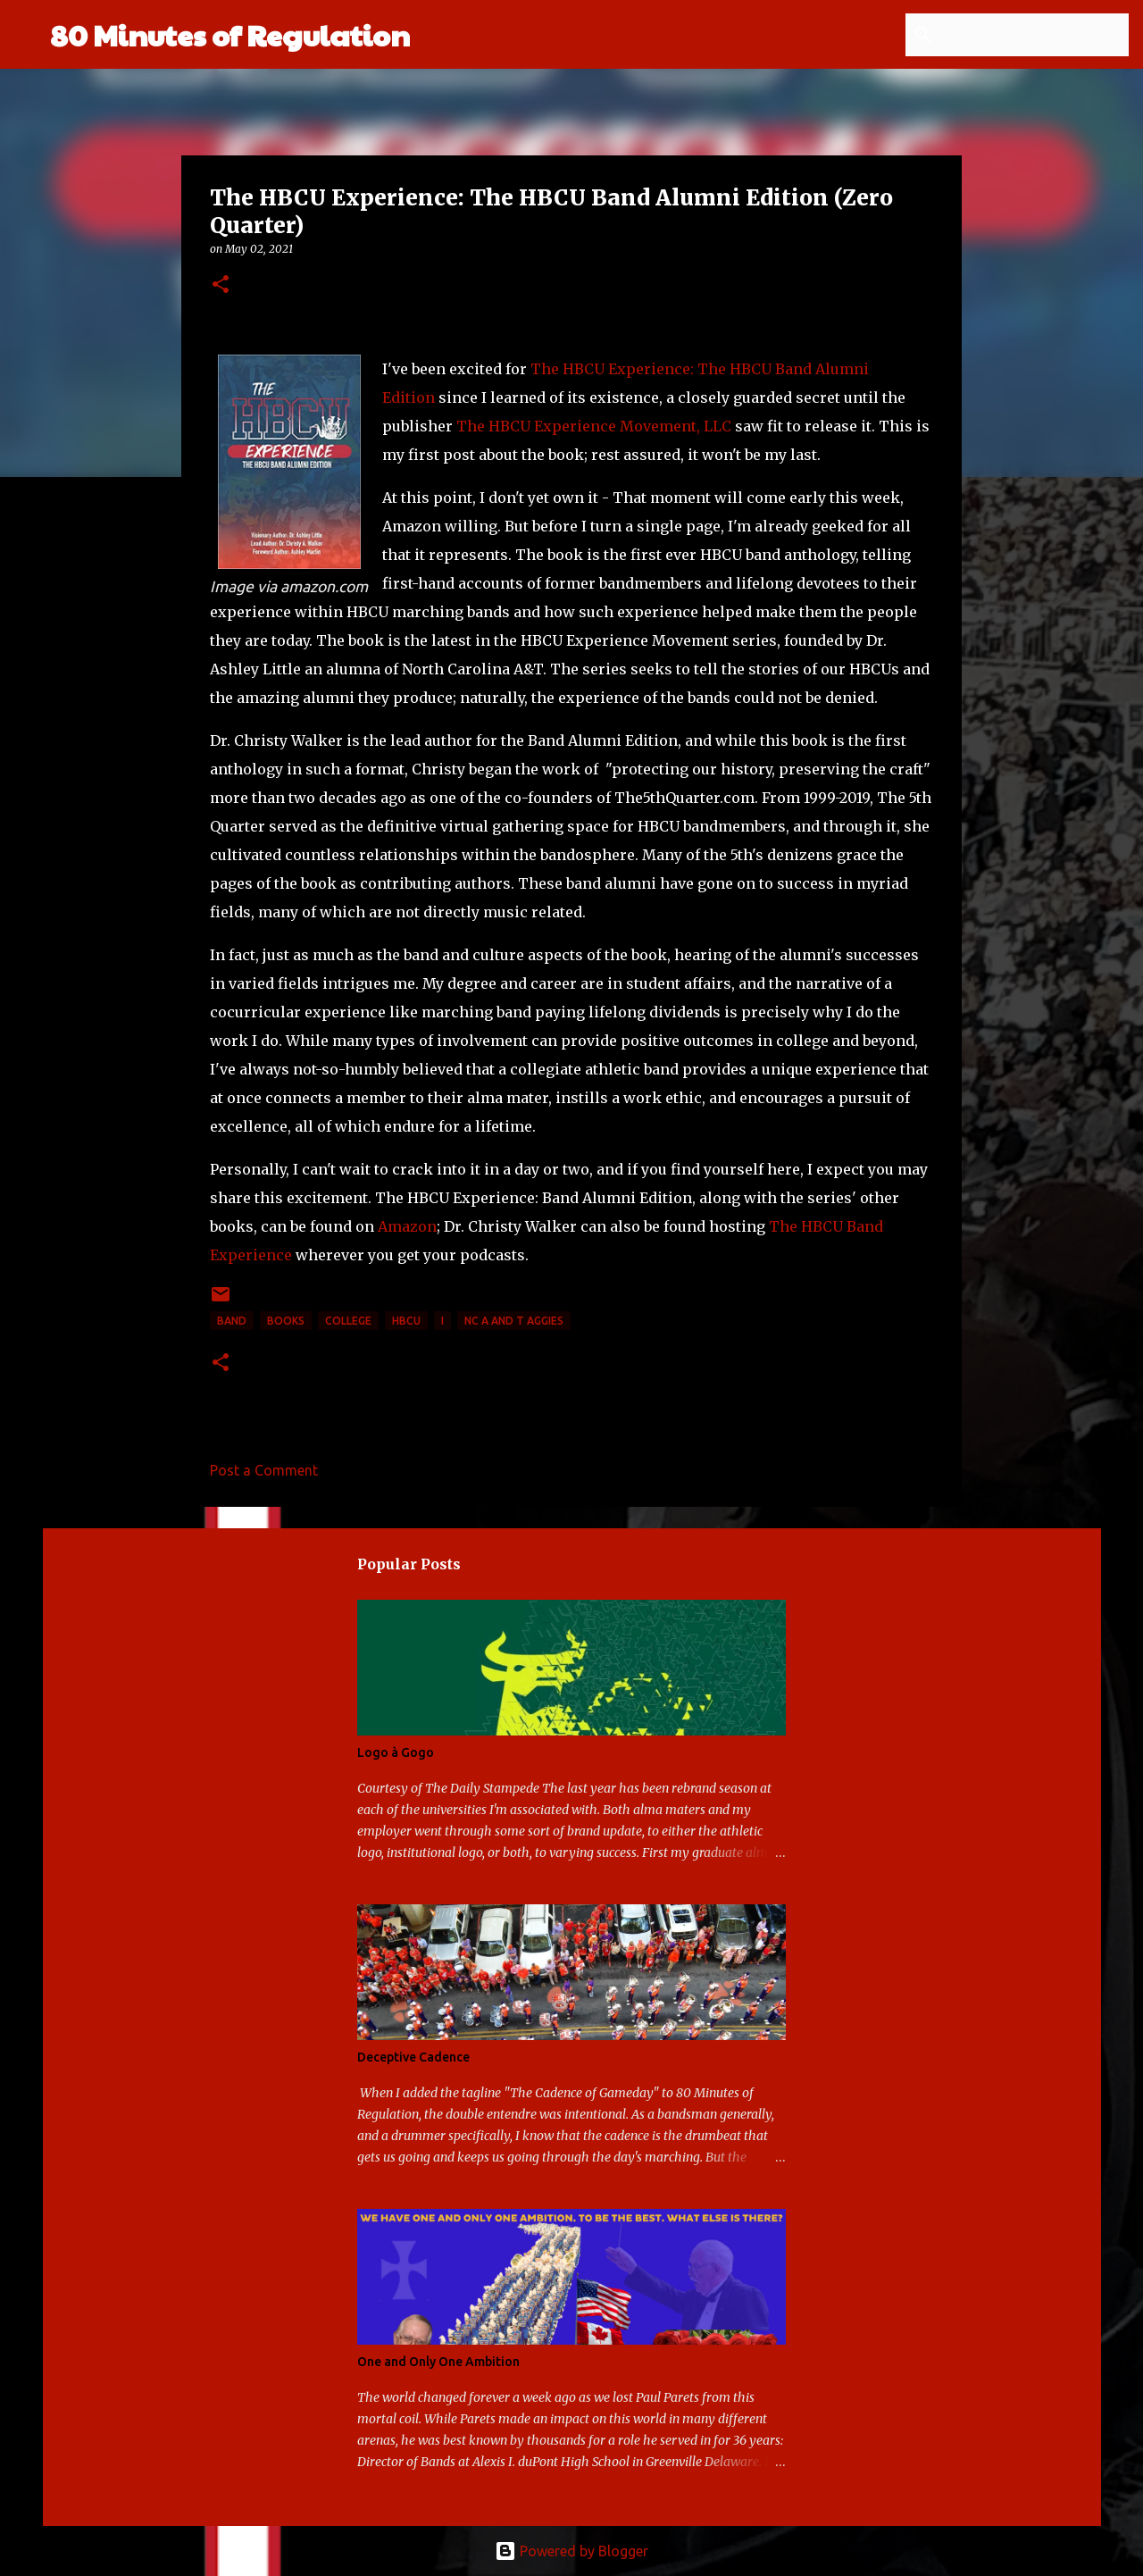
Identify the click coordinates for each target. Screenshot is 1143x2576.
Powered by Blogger (571, 2551)
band (231, 1320)
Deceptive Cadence (413, 2057)
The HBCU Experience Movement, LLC (593, 426)
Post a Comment (264, 1470)
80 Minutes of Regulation (230, 34)
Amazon (407, 1226)
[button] (220, 285)
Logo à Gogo (395, 1752)
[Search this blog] (1035, 34)
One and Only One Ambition (438, 2361)
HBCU (406, 1320)
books (286, 1320)
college (348, 1320)
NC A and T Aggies (513, 1320)
